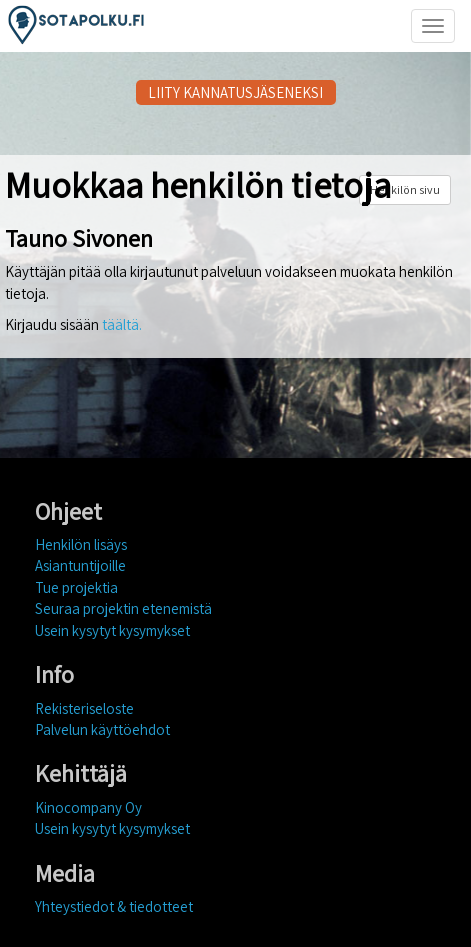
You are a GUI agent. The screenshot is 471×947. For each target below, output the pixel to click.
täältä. (122, 324)
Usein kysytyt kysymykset (112, 630)
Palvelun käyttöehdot (102, 729)
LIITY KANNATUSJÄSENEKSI (235, 92)
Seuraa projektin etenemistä (123, 608)
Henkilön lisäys (81, 544)
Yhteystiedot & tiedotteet (114, 906)
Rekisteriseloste (84, 708)
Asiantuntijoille (80, 565)
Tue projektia (76, 587)
